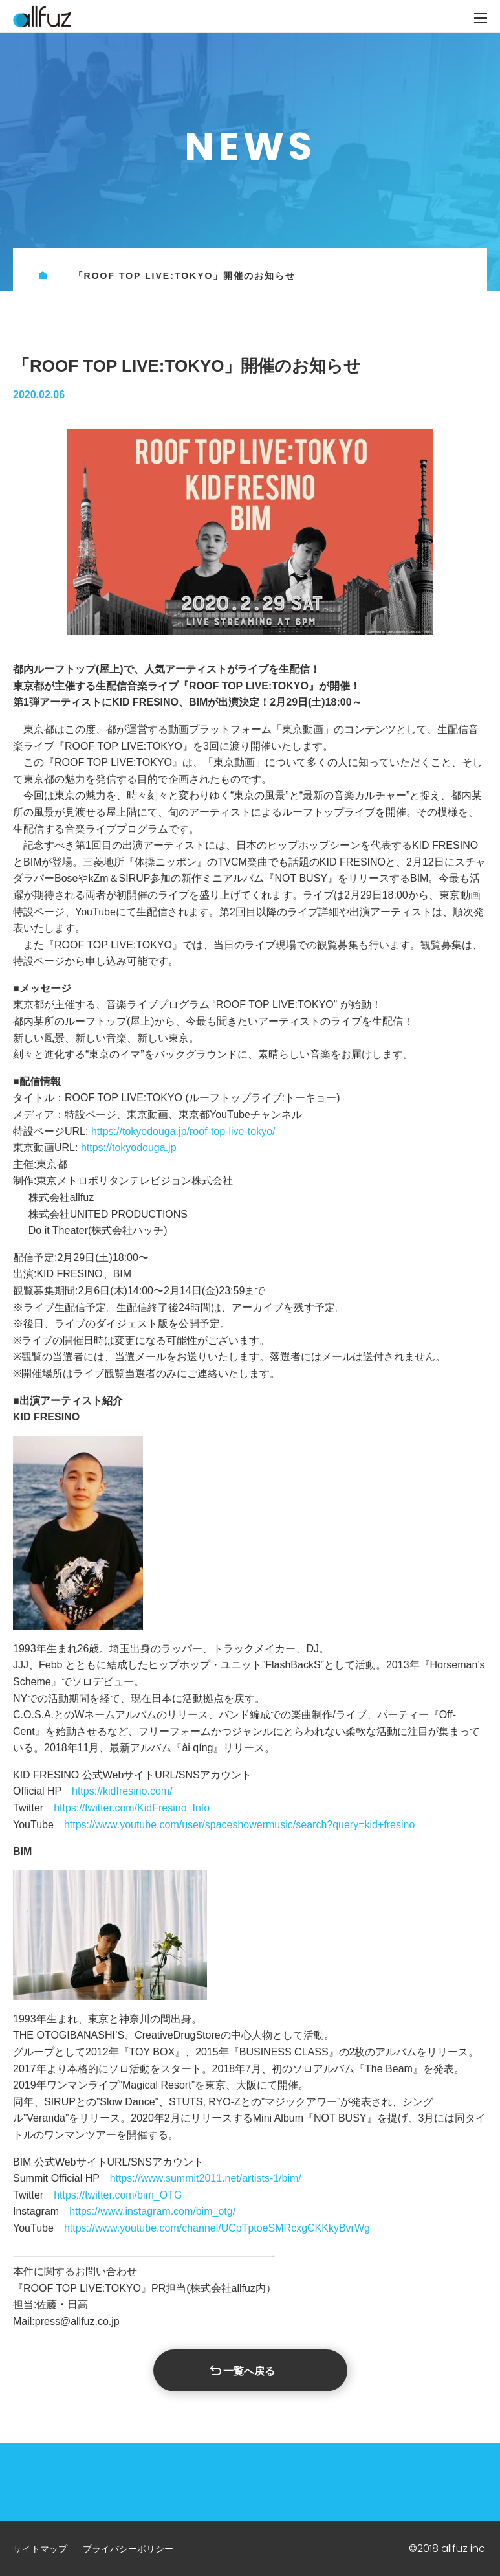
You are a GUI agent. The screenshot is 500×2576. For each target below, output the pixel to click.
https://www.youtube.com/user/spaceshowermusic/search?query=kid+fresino (239, 1824)
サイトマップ (40, 2549)
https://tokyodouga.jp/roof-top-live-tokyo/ (183, 1131)
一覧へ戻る (249, 2371)
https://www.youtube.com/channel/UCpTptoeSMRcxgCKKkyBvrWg (217, 2228)
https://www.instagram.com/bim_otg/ (152, 2211)
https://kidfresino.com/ (122, 1791)
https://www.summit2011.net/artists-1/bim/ (205, 2178)
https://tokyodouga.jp (129, 1147)
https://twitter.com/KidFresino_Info (132, 1807)
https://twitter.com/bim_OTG (118, 2195)
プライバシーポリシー (128, 2549)
